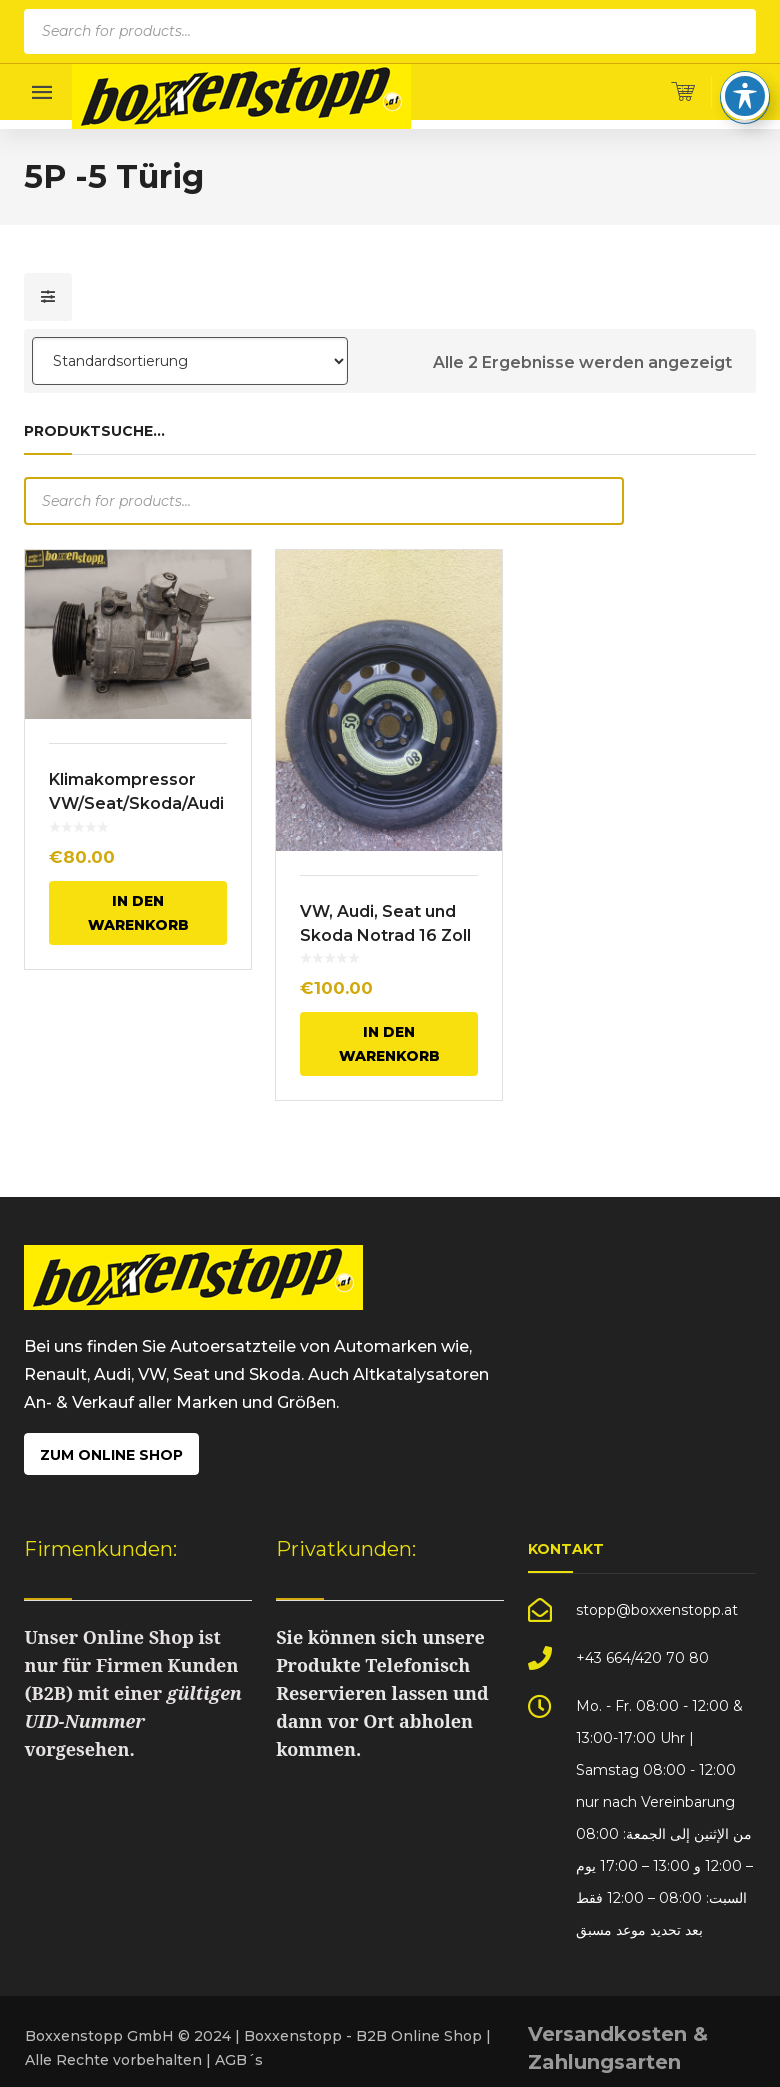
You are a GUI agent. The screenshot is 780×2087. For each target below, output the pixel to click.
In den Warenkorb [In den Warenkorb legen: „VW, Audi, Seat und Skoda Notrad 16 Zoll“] (389, 1044)
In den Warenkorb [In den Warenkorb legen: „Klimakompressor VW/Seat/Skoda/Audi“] (138, 913)
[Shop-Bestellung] (190, 361)
